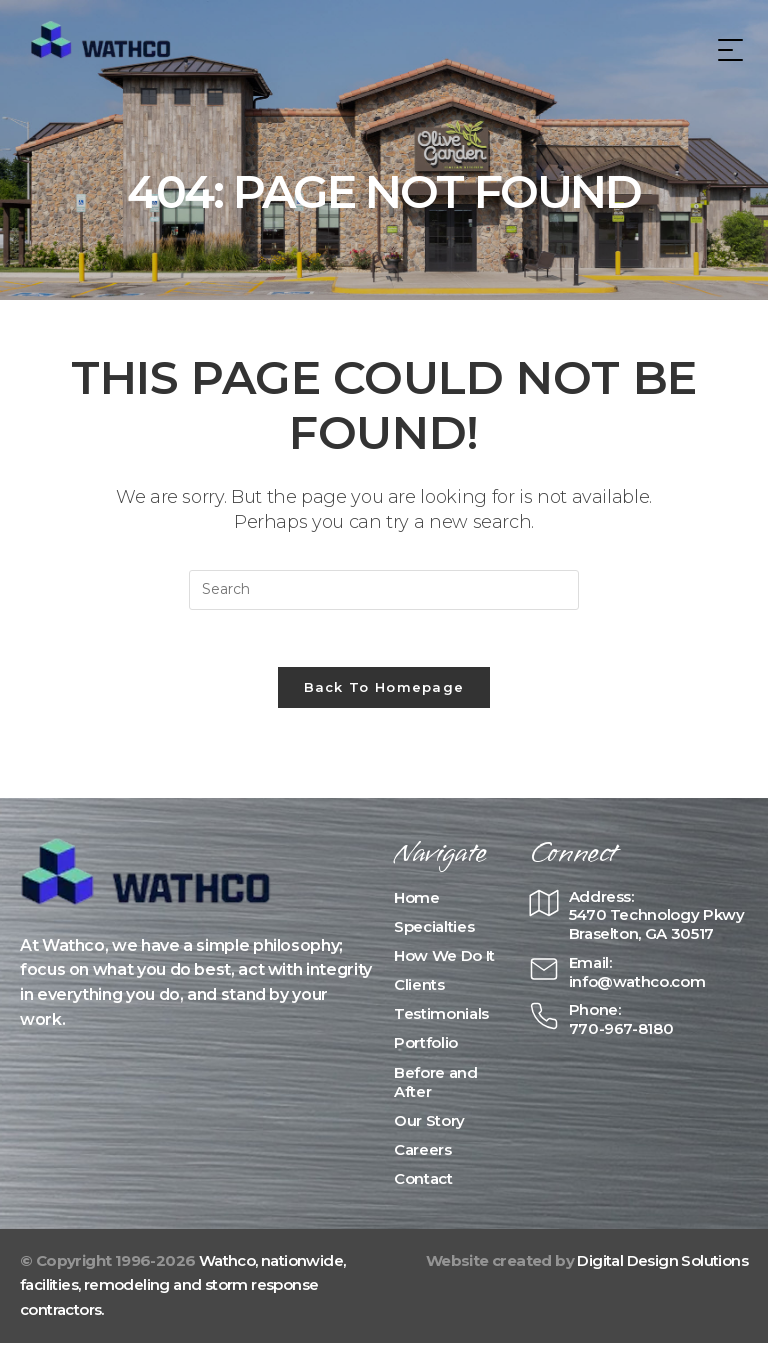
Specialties (434, 929)
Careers (423, 1153)
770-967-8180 (621, 1031)
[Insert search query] (384, 590)
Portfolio (426, 1046)
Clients (419, 988)
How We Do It (444, 958)
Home (417, 900)
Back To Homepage (384, 690)
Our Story (429, 1123)
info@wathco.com (637, 984)
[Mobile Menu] (728, 49)
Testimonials (441, 1017)
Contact (423, 1182)
